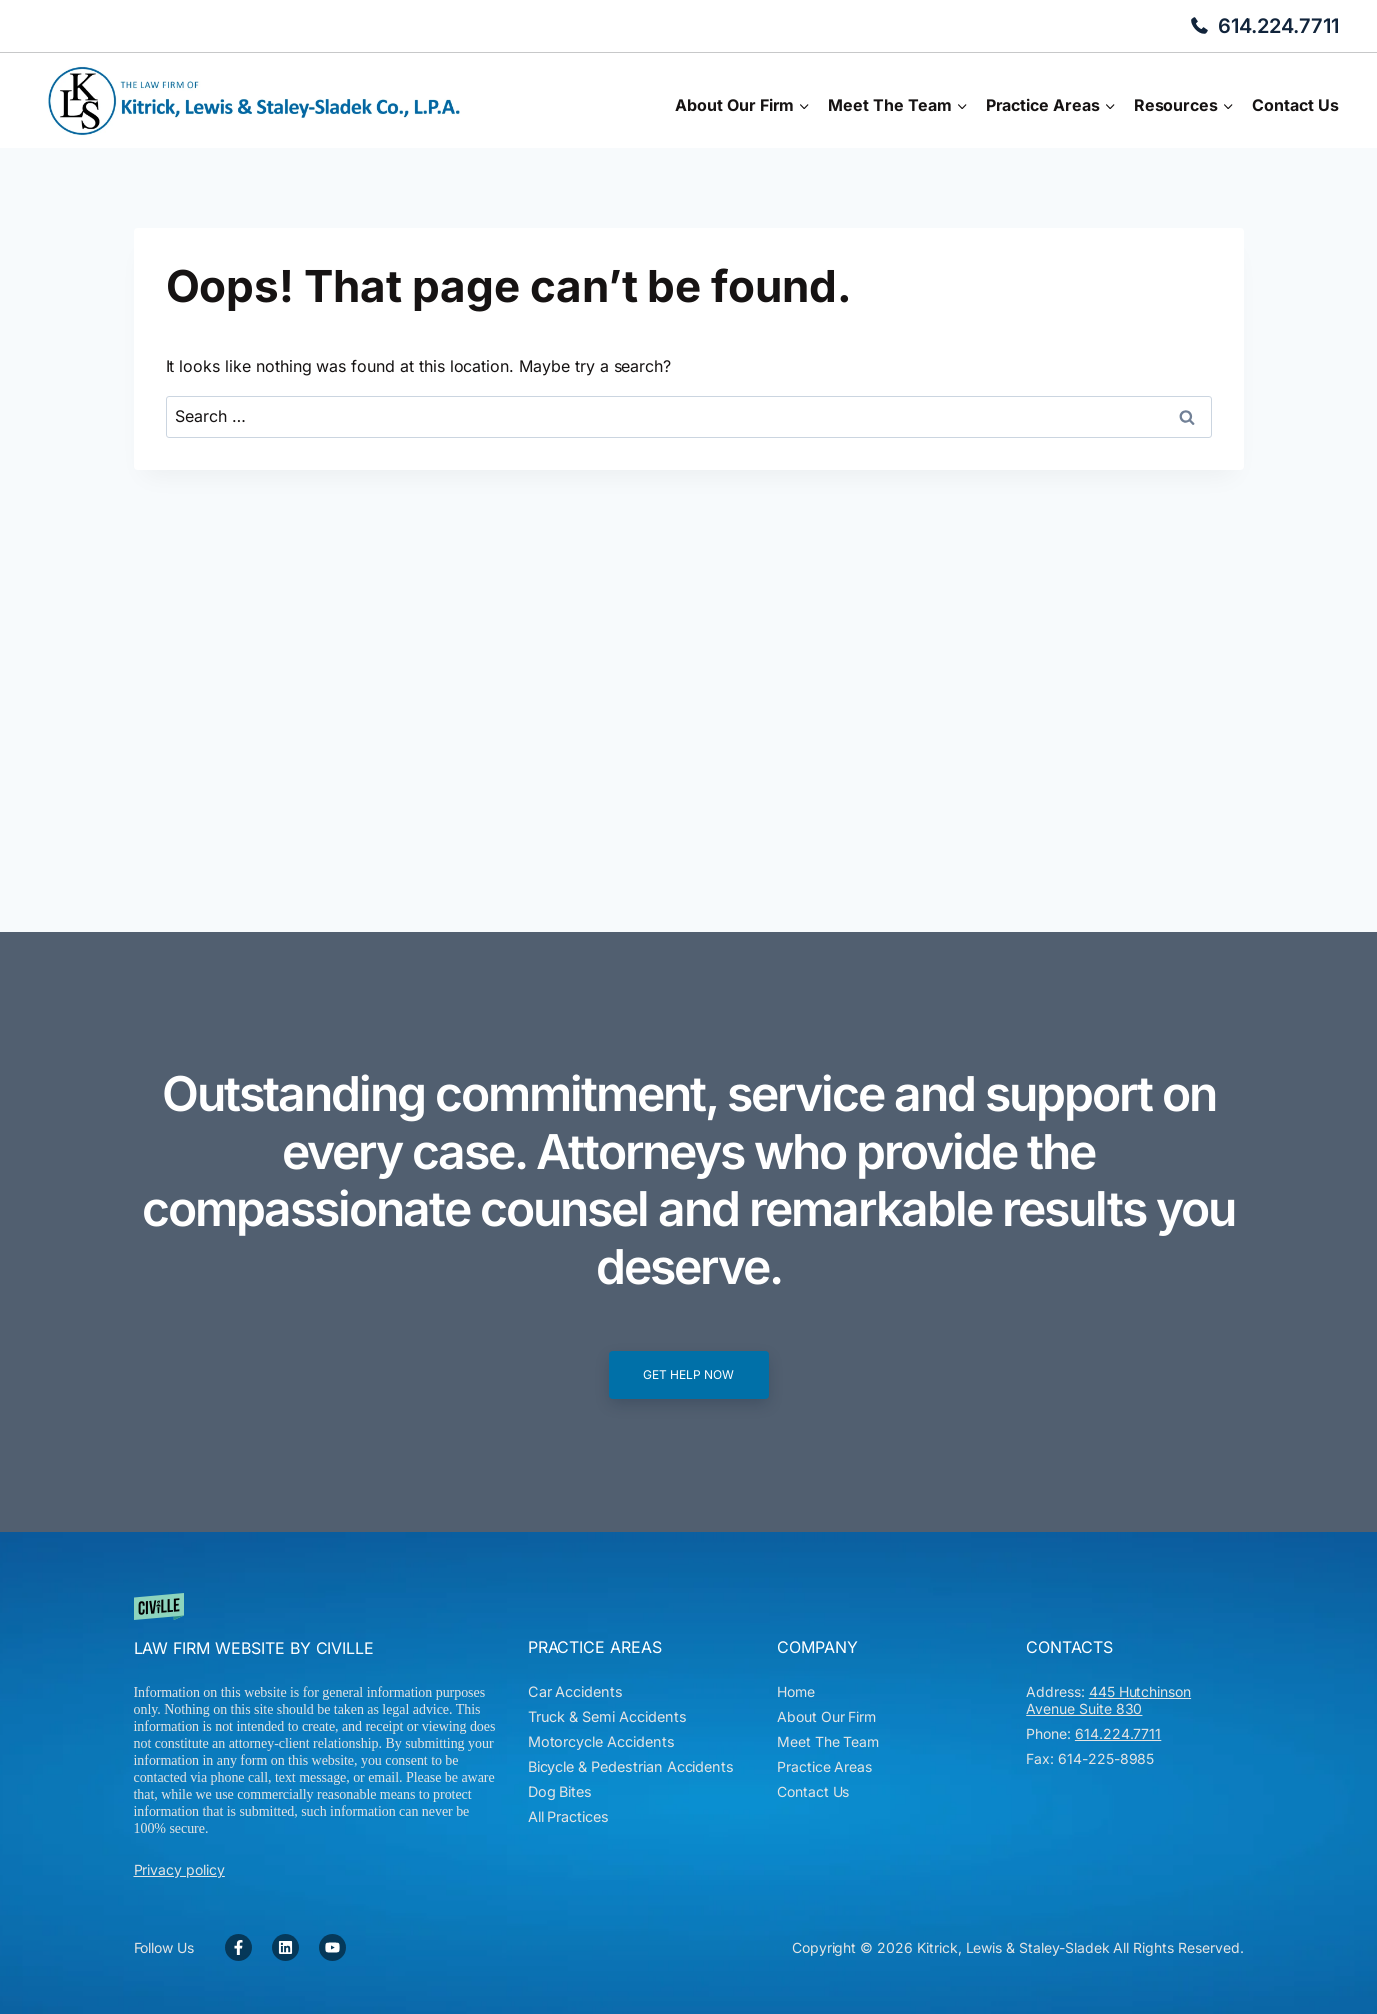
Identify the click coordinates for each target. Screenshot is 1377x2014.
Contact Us (1295, 105)
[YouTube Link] (332, 1947)
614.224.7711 (1278, 26)
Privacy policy (179, 1869)
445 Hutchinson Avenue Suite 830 (1108, 1700)
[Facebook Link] (238, 1947)
